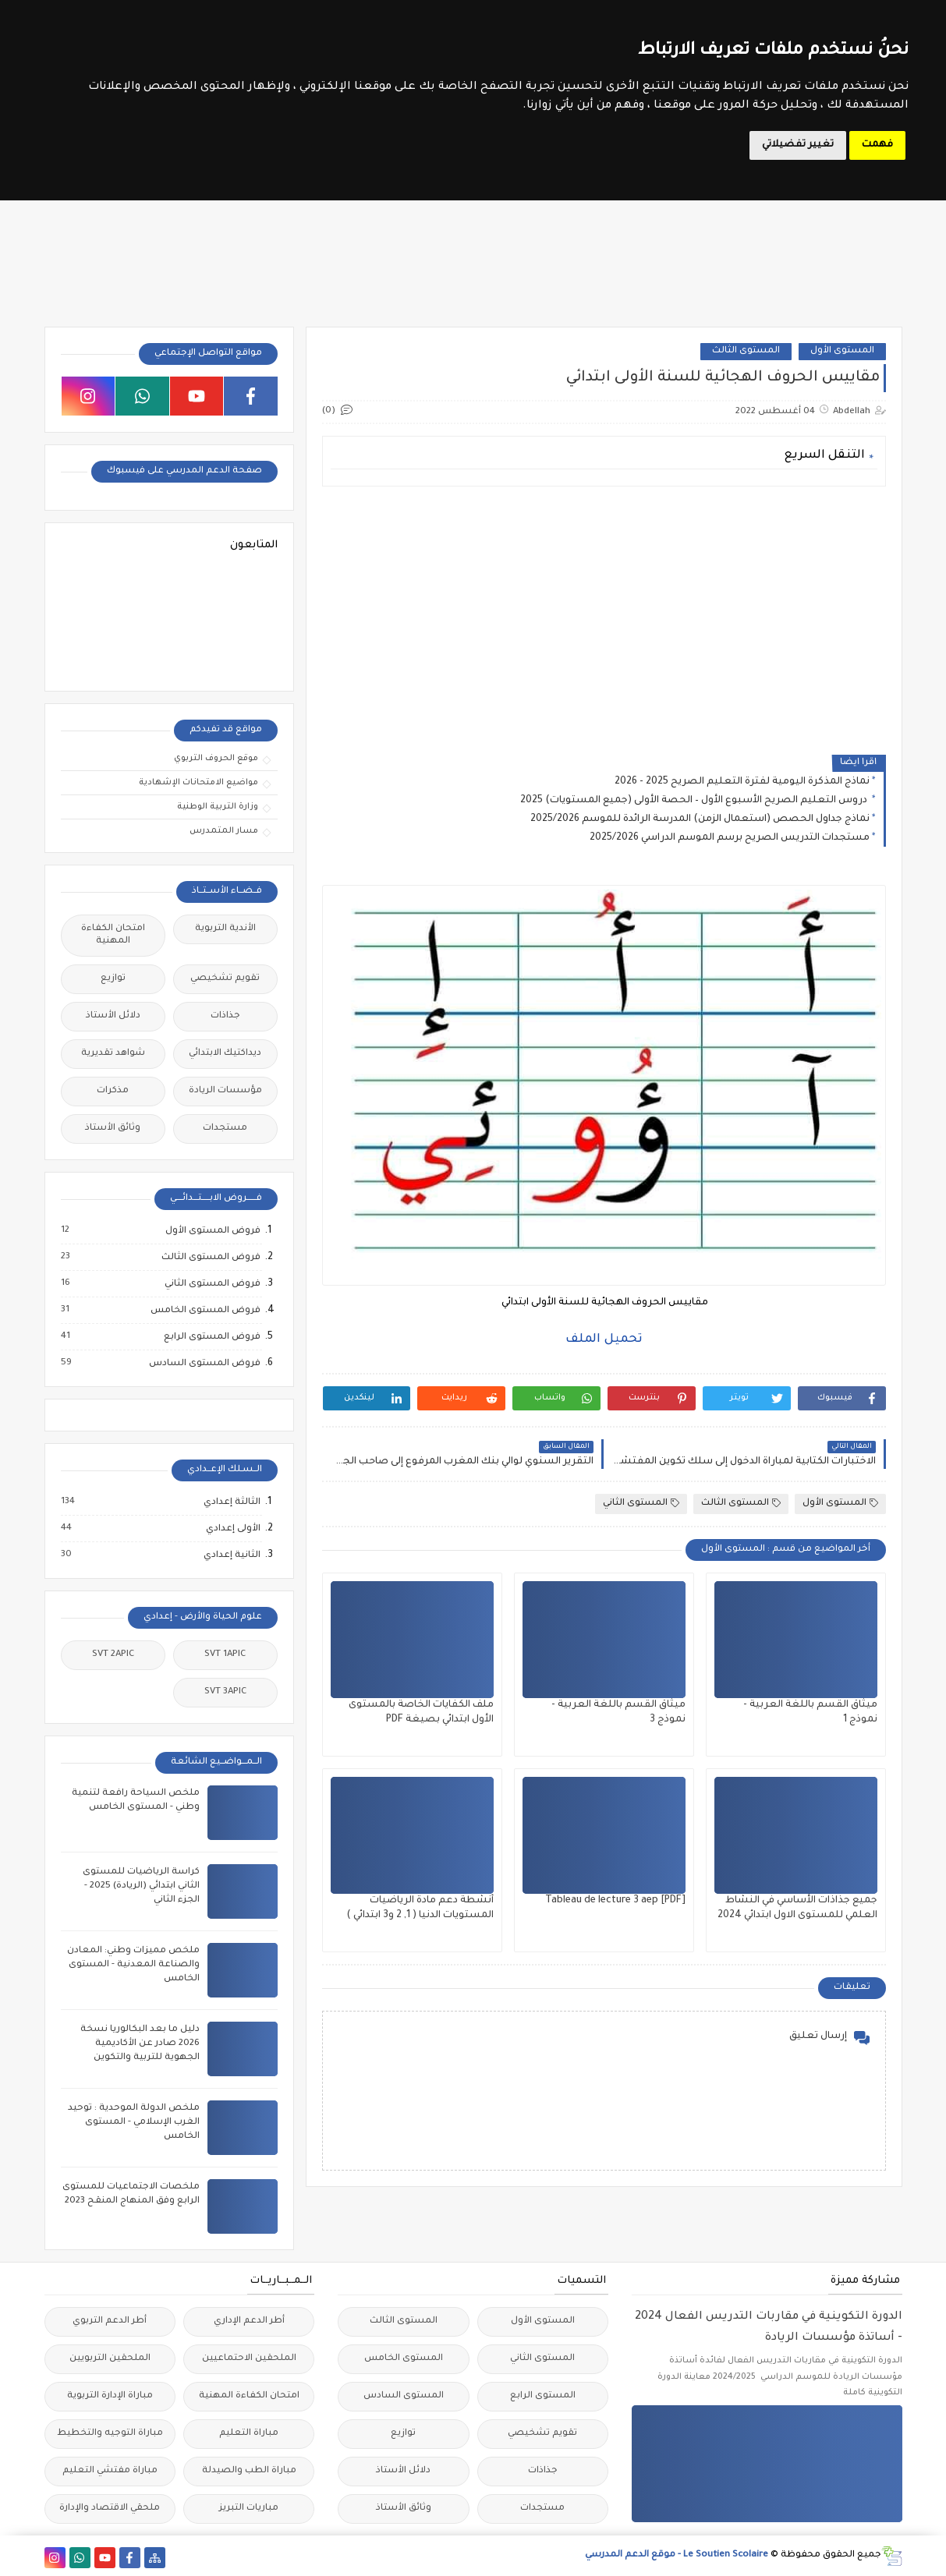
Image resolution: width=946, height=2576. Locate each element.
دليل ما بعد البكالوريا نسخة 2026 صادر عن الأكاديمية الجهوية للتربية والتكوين (140, 2044)
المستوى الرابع (543, 2396)
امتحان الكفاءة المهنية (113, 935)
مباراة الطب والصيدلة (249, 2471)
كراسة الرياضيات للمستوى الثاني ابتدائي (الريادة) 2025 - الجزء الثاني (141, 1886)
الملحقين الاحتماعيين (249, 2359)
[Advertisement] (604, 607)
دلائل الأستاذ (113, 1016)
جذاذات (225, 1016)
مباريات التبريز (248, 2508)
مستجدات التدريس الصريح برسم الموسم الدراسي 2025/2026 (730, 838)
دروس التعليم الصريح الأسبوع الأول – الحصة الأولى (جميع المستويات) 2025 (695, 800)
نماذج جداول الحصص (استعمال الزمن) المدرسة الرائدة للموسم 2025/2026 (700, 819)
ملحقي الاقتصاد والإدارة (109, 2508)
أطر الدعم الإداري (249, 2321)
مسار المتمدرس (224, 831)
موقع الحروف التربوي (216, 758)
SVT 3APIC (225, 1692)
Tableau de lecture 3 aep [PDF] (615, 1900)
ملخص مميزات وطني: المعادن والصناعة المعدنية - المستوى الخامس (133, 1965)
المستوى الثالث (746, 351)
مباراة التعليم (248, 2434)
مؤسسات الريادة (225, 1091)
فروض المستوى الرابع (211, 1337)
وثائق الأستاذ (112, 1128)
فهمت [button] (877, 145)
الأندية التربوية (225, 929)
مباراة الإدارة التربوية (110, 2396)
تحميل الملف (604, 1339)
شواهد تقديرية (113, 1054)
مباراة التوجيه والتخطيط (110, 2434)
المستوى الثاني (641, 1504)
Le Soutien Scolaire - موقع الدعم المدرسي (676, 2555)
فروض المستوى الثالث (210, 1257)
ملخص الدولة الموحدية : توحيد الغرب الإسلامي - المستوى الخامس (134, 2123)
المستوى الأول (842, 351)
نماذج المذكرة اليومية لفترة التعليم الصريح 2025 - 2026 (742, 782)
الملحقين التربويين (110, 2359)
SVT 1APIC (225, 1655)
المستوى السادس (403, 2396)
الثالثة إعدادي (231, 1502)
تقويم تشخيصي (225, 979)
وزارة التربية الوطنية (217, 807)
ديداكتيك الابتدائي (225, 1054)
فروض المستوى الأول (212, 1231)
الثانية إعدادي (231, 1555)
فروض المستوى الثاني (211, 1284)
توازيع (113, 979)
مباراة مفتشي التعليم (110, 2471)
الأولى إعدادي (232, 1529)
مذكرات (113, 1091)
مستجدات (225, 1128)
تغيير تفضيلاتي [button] (798, 145)
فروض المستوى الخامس (204, 1310)
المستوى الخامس (403, 2359)
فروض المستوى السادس (203, 1363)
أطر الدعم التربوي (110, 2321)
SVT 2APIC (113, 1655)
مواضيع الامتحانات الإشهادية (198, 782)
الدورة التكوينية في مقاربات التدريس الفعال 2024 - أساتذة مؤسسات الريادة (768, 2327)
